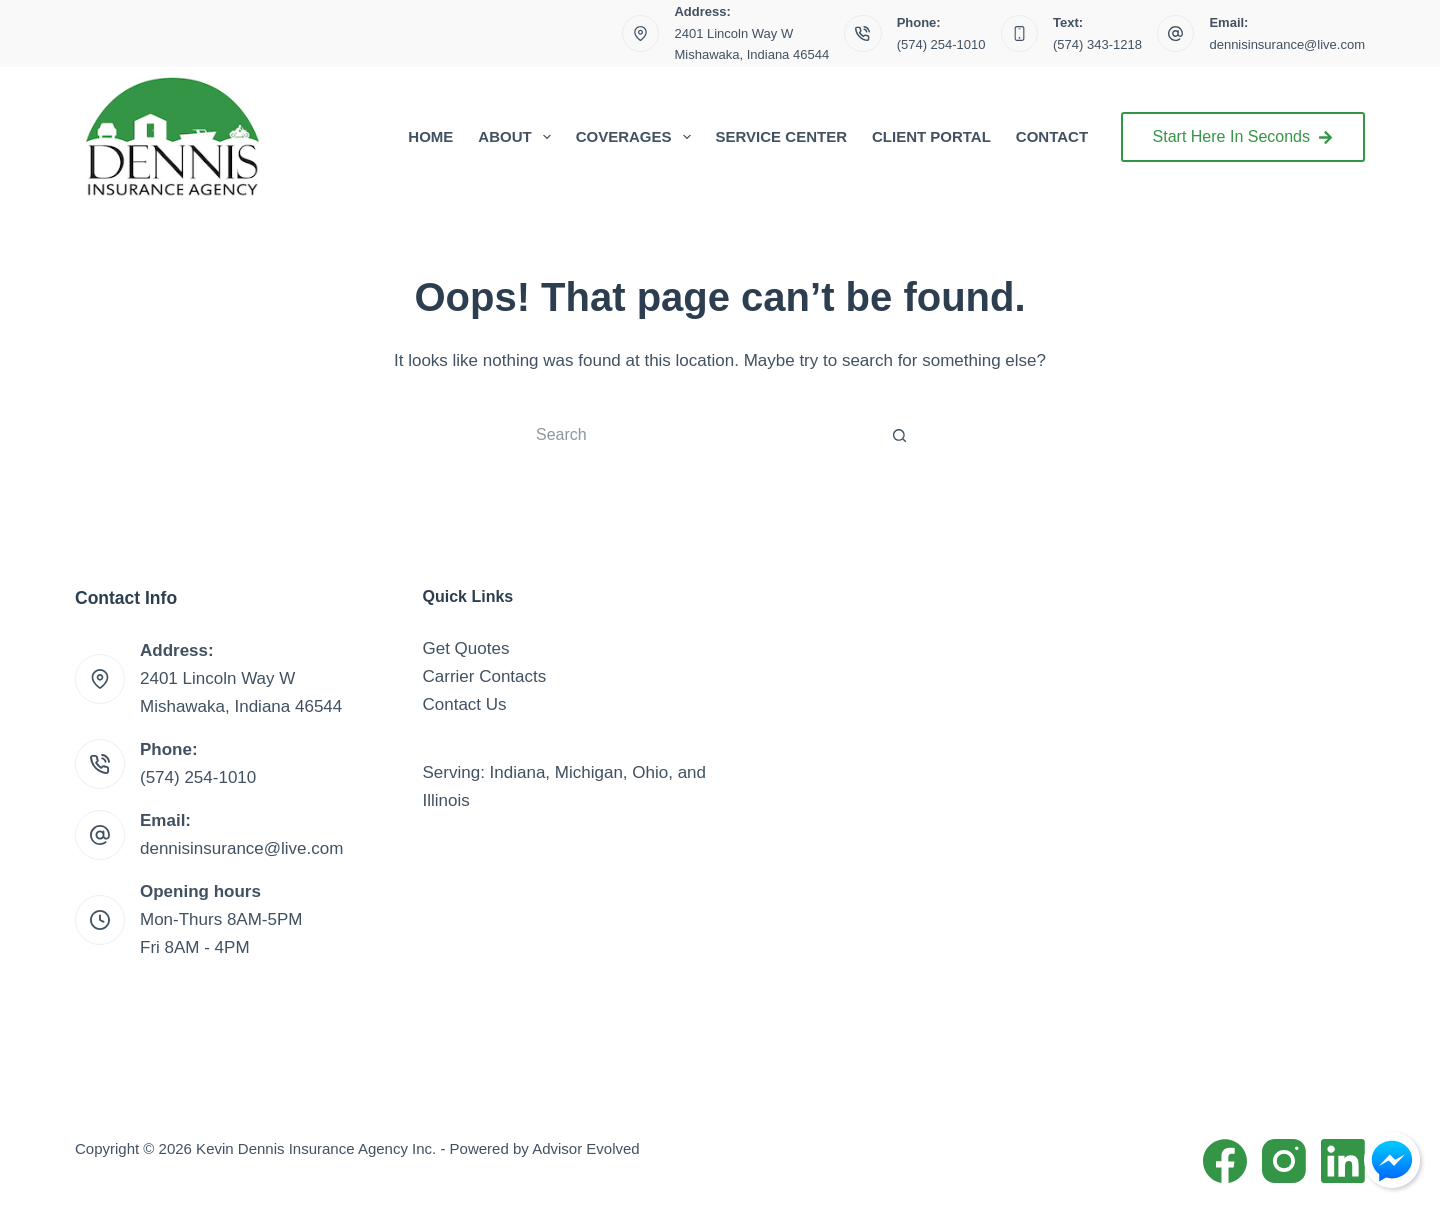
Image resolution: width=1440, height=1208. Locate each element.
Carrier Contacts (485, 676)
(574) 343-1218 (1097, 44)
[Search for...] (700, 435)
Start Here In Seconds (1243, 136)
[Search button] (900, 435)
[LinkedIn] (1343, 1161)
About (518, 137)
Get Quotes (466, 648)
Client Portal (931, 136)
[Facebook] (1225, 1161)
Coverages (637, 137)
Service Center (781, 136)
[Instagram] (1284, 1161)
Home (430, 136)
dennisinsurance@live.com (1287, 44)
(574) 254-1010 (941, 44)
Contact (1052, 136)
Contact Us (465, 704)
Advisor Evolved (586, 1148)
